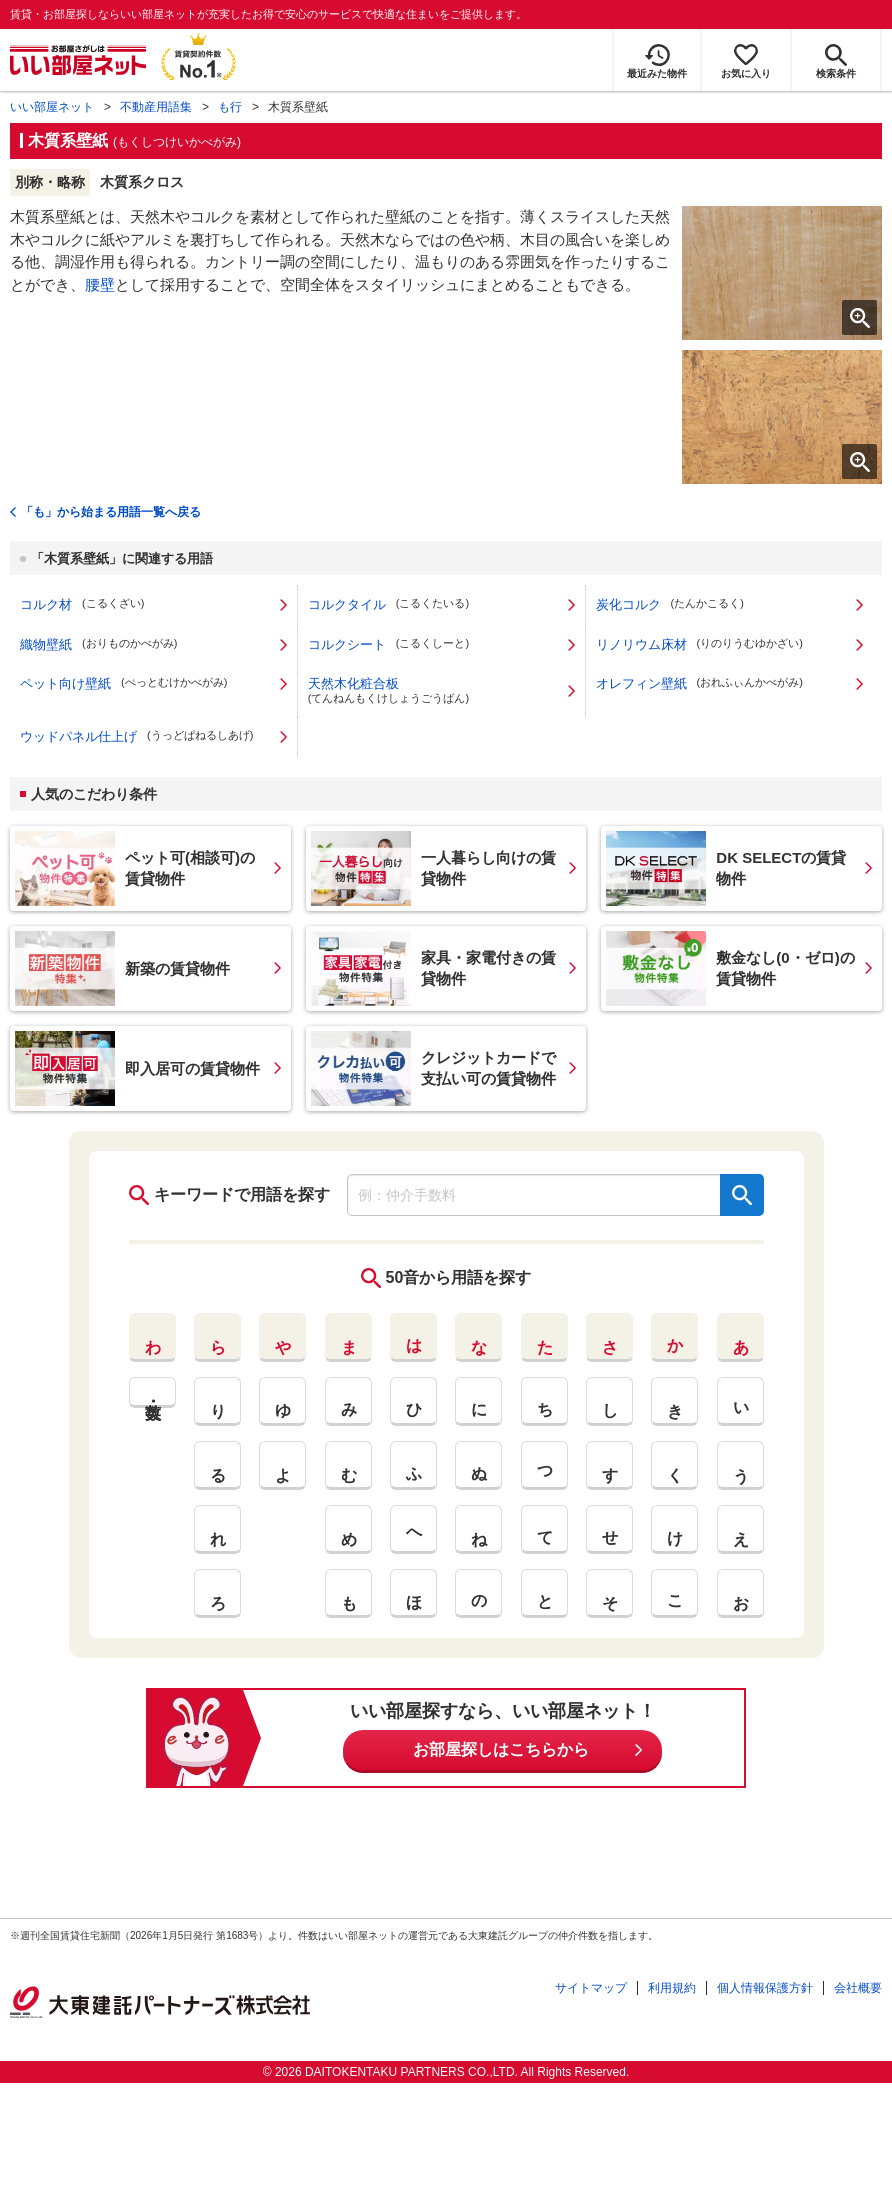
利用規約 (672, 1988)
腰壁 (100, 284)
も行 (230, 107)
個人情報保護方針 (765, 1988)
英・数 (152, 1392)
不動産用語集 (156, 107)
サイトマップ (591, 1988)
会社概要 (858, 1988)
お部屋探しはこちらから (501, 1749)
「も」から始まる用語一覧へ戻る (111, 512)
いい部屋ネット (52, 107)
